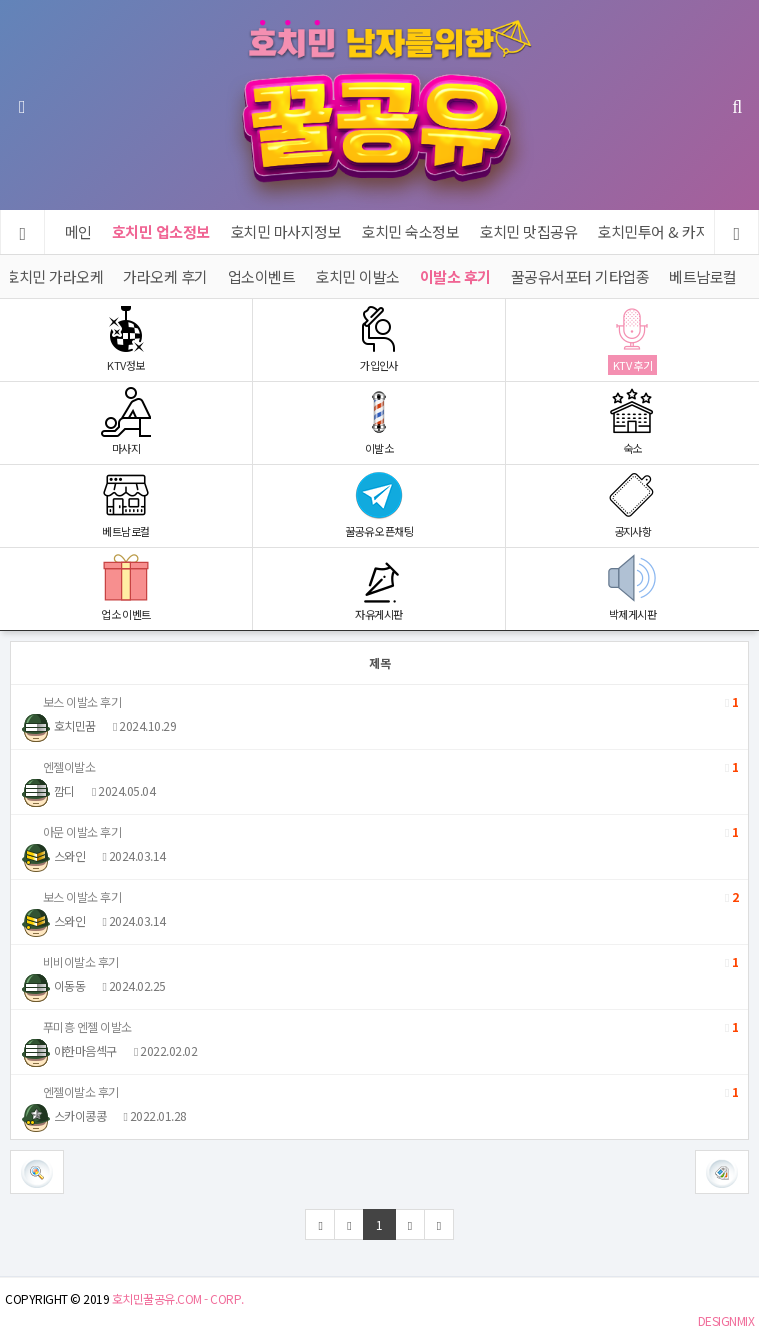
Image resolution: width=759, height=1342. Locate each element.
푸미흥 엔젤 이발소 (379, 1027)
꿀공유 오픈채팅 (379, 504)
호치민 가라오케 (54, 276)
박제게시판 (632, 587)
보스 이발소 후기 (379, 702)
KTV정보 (126, 338)
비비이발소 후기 (379, 962)
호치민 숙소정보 (411, 231)
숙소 (632, 421)
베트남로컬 (703, 276)
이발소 (379, 421)
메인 (78, 231)
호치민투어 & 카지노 (661, 231)
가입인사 (379, 338)
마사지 (126, 421)
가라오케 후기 (165, 276)
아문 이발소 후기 (379, 832)
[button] (722, 1172)
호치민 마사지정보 (286, 231)
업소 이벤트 (126, 587)
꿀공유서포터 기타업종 (580, 276)
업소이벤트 (262, 276)
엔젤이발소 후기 (379, 1092)
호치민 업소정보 (161, 231)
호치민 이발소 (357, 276)
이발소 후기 (455, 276)
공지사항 (632, 504)
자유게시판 (379, 587)
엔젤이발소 (379, 767)
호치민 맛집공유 (529, 231)
